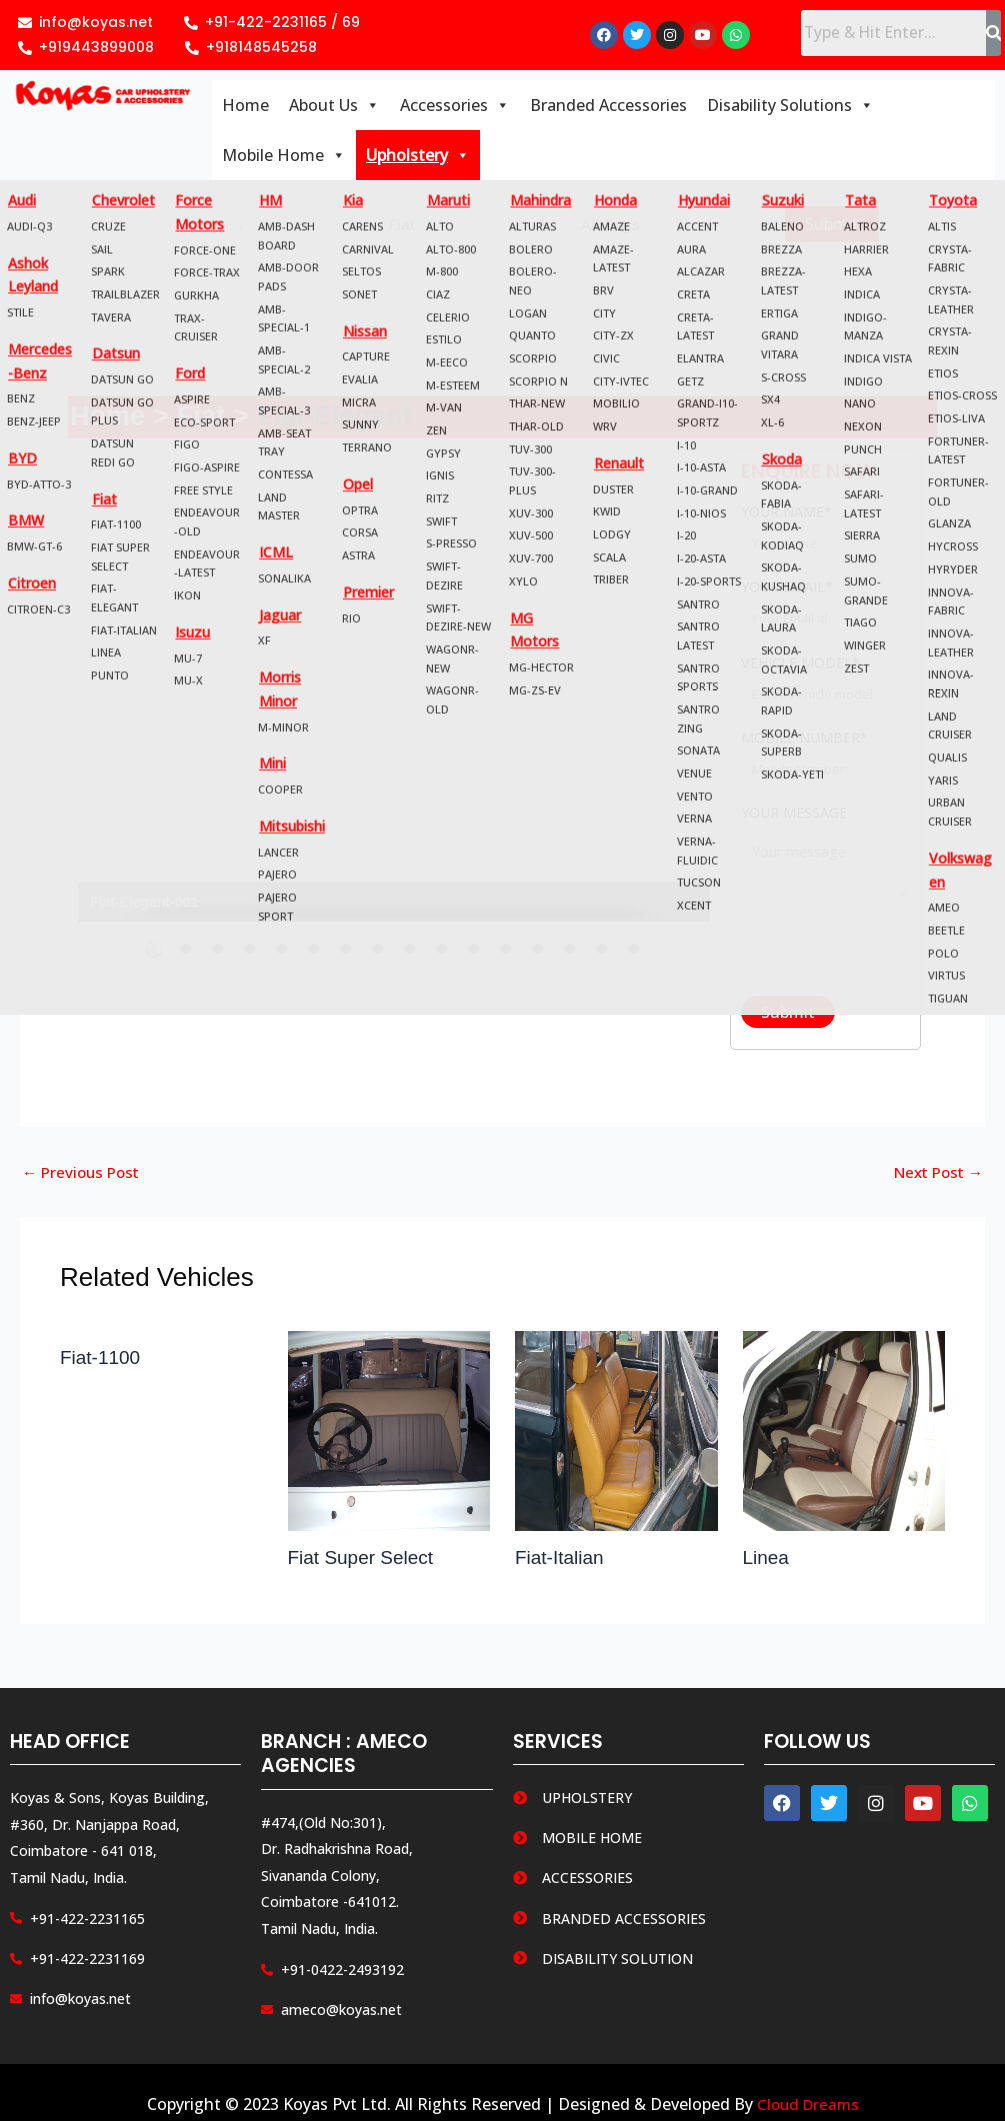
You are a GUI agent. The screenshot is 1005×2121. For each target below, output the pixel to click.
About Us (334, 108)
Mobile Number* (825, 763)
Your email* (825, 612)
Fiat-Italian (561, 1562)
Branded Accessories (608, 108)
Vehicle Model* (825, 688)
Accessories (455, 108)
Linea (767, 1562)
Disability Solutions (790, 108)
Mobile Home (284, 158)
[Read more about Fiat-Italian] (616, 1434)
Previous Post (84, 1177)
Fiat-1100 (102, 1362)
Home (245, 108)
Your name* (825, 537)
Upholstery (418, 158)
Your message (825, 861)
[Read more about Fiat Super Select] (389, 1434)
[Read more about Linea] (844, 1434)
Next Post (934, 1177)
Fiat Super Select (364, 1562)
